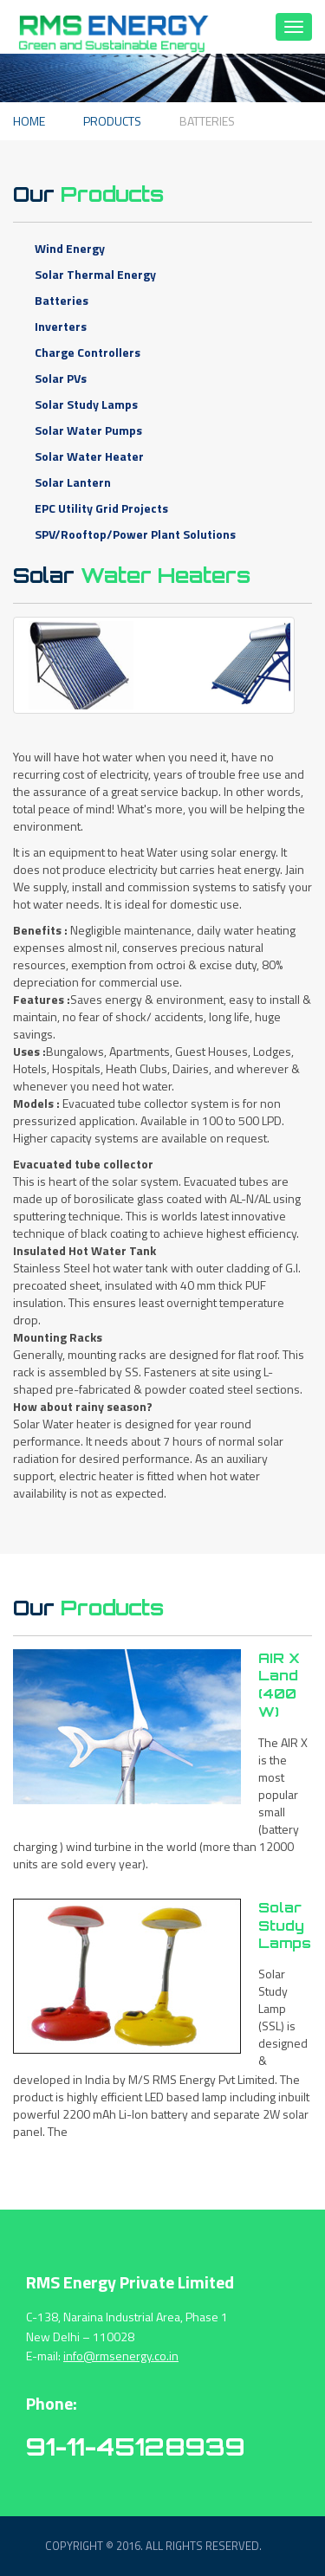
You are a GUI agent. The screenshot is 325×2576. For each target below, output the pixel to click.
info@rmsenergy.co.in (121, 2355)
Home (29, 121)
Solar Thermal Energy (95, 274)
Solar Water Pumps (88, 430)
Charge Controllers (87, 352)
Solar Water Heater (89, 456)
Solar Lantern (73, 482)
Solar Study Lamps (86, 404)
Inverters (61, 326)
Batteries (61, 300)
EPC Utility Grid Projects (101, 508)
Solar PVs (61, 378)
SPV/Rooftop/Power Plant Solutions (135, 534)
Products (112, 121)
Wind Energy (70, 248)
